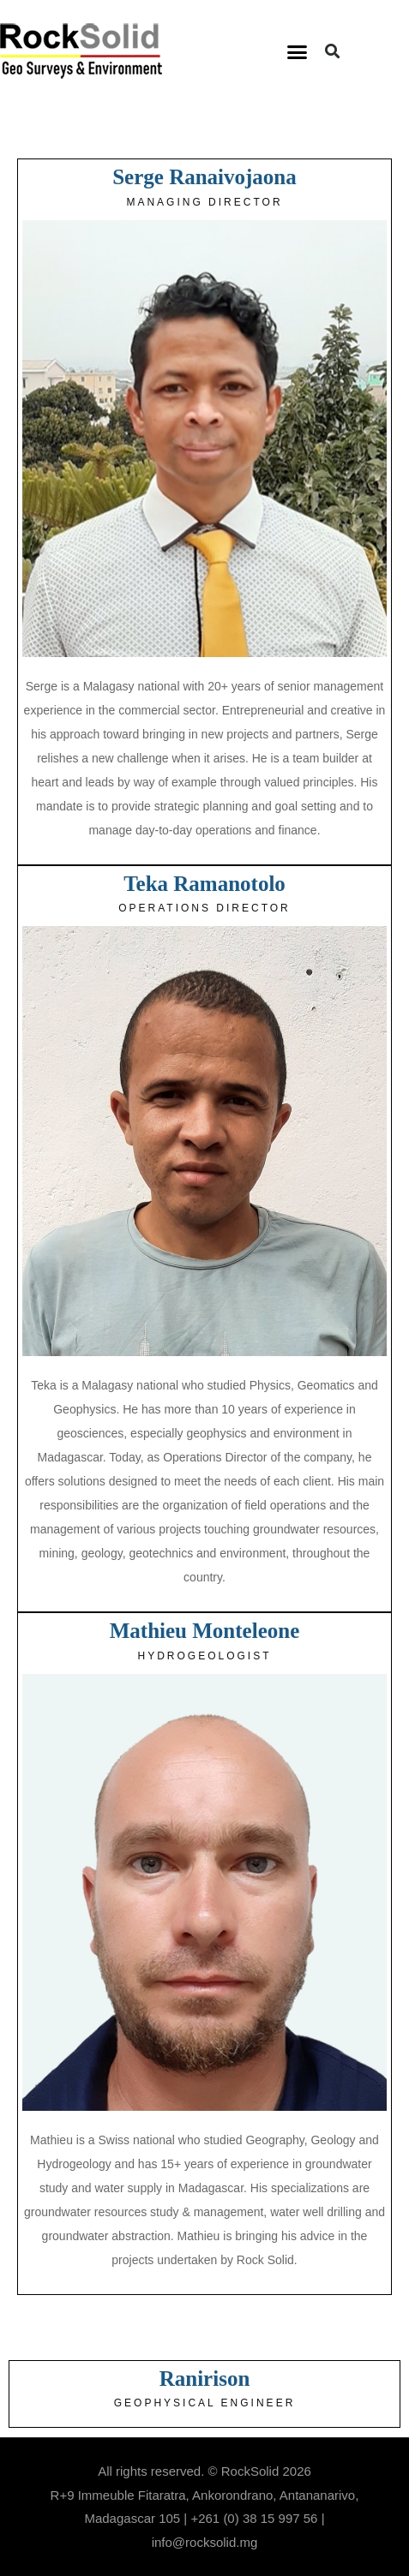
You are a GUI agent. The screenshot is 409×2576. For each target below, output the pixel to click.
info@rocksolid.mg (205, 2542)
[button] (297, 51)
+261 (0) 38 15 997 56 (253, 2518)
